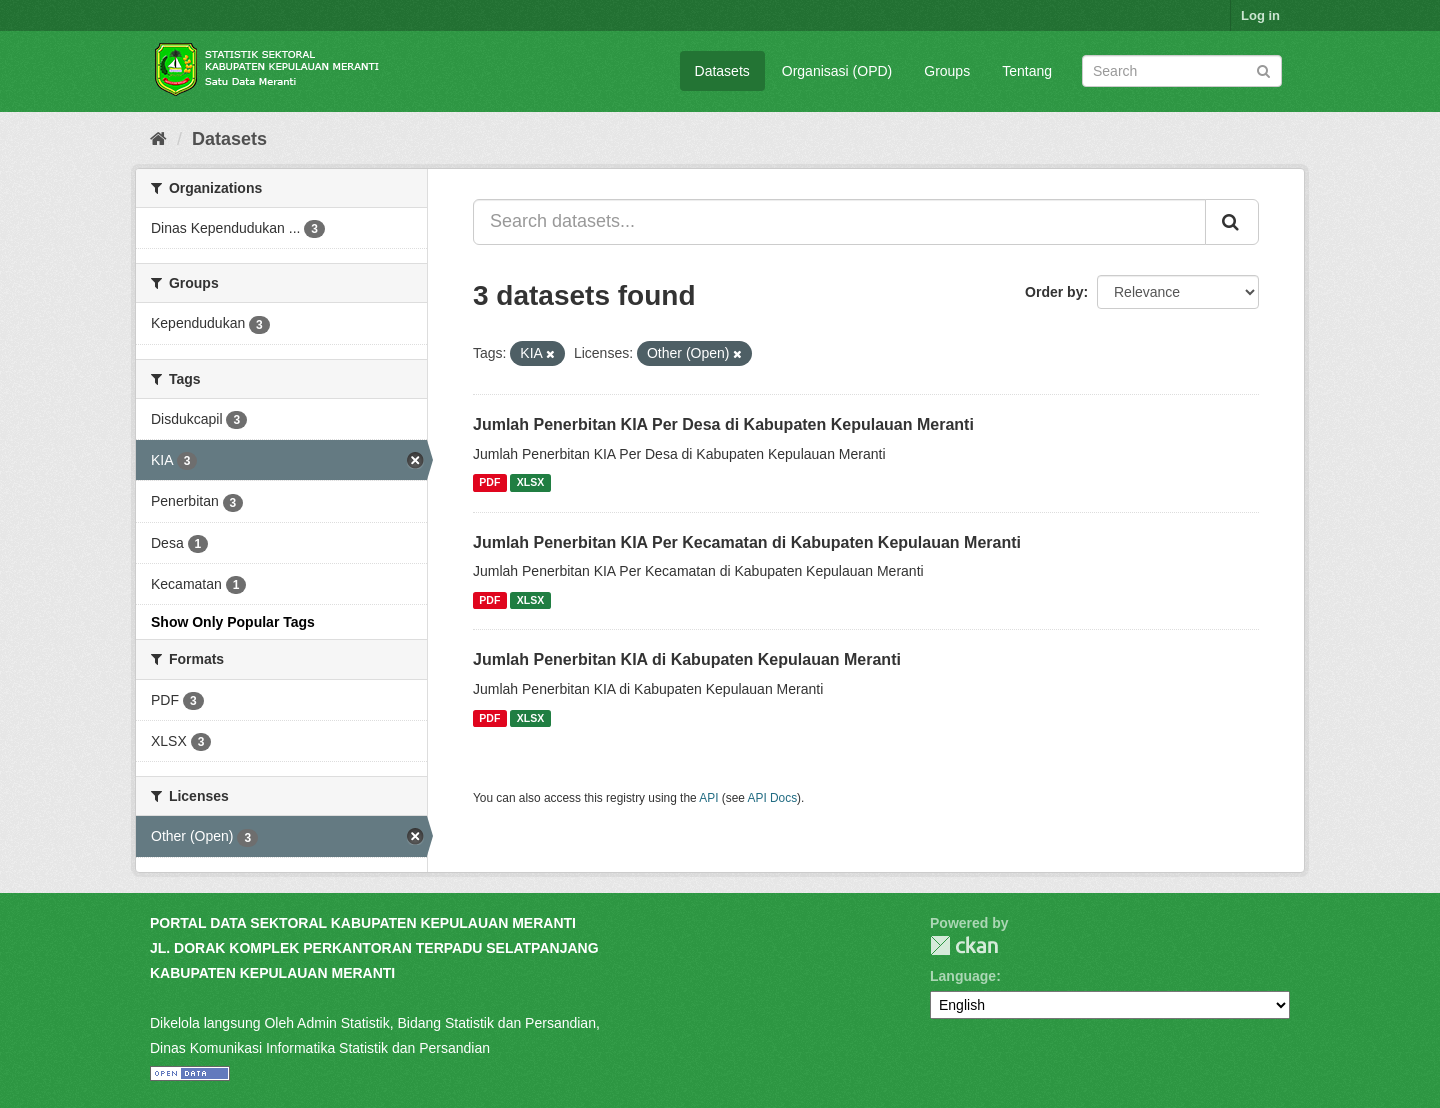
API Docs (773, 798)
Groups (947, 71)
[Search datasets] (1182, 71)
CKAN (964, 945)
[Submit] (1263, 69)
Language (963, 976)
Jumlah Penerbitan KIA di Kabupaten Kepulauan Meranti (687, 659)
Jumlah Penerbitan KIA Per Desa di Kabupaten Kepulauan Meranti (723, 424)
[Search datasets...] (839, 222)
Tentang (1027, 71)
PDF (489, 483)
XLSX (530, 483)
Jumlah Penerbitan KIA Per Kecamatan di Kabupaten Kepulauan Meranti (747, 542)
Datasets (722, 71)
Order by (1054, 292)
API (708, 798)
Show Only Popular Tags (233, 622)
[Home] (158, 139)
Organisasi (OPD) (837, 71)
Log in (1260, 15)
